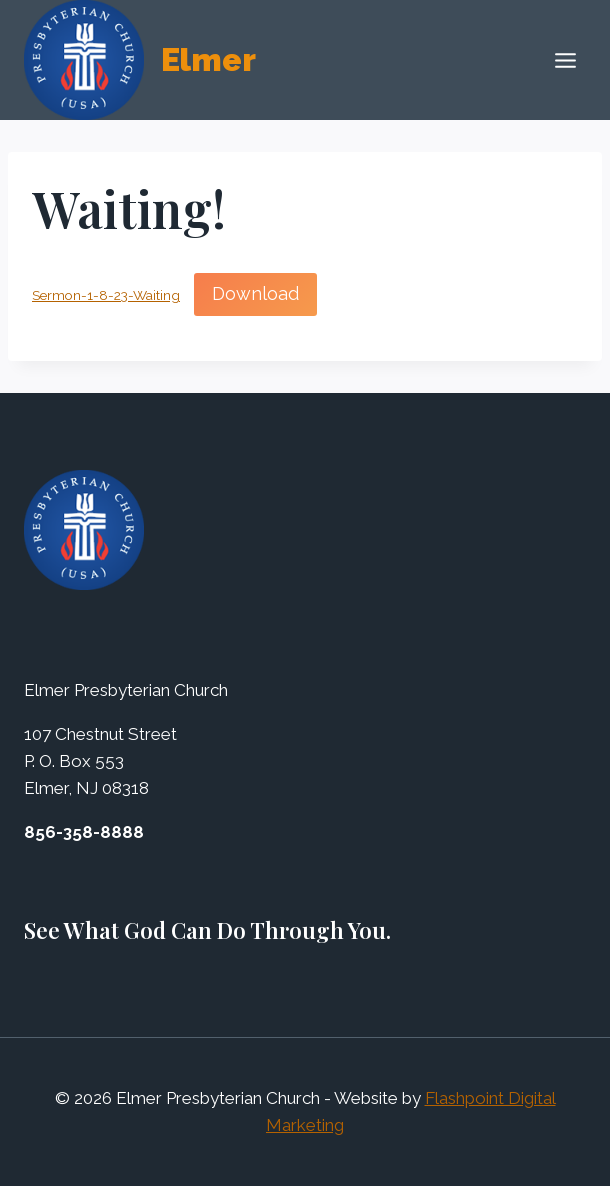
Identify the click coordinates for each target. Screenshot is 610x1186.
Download (255, 293)
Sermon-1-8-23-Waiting (106, 295)
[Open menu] (565, 60)
